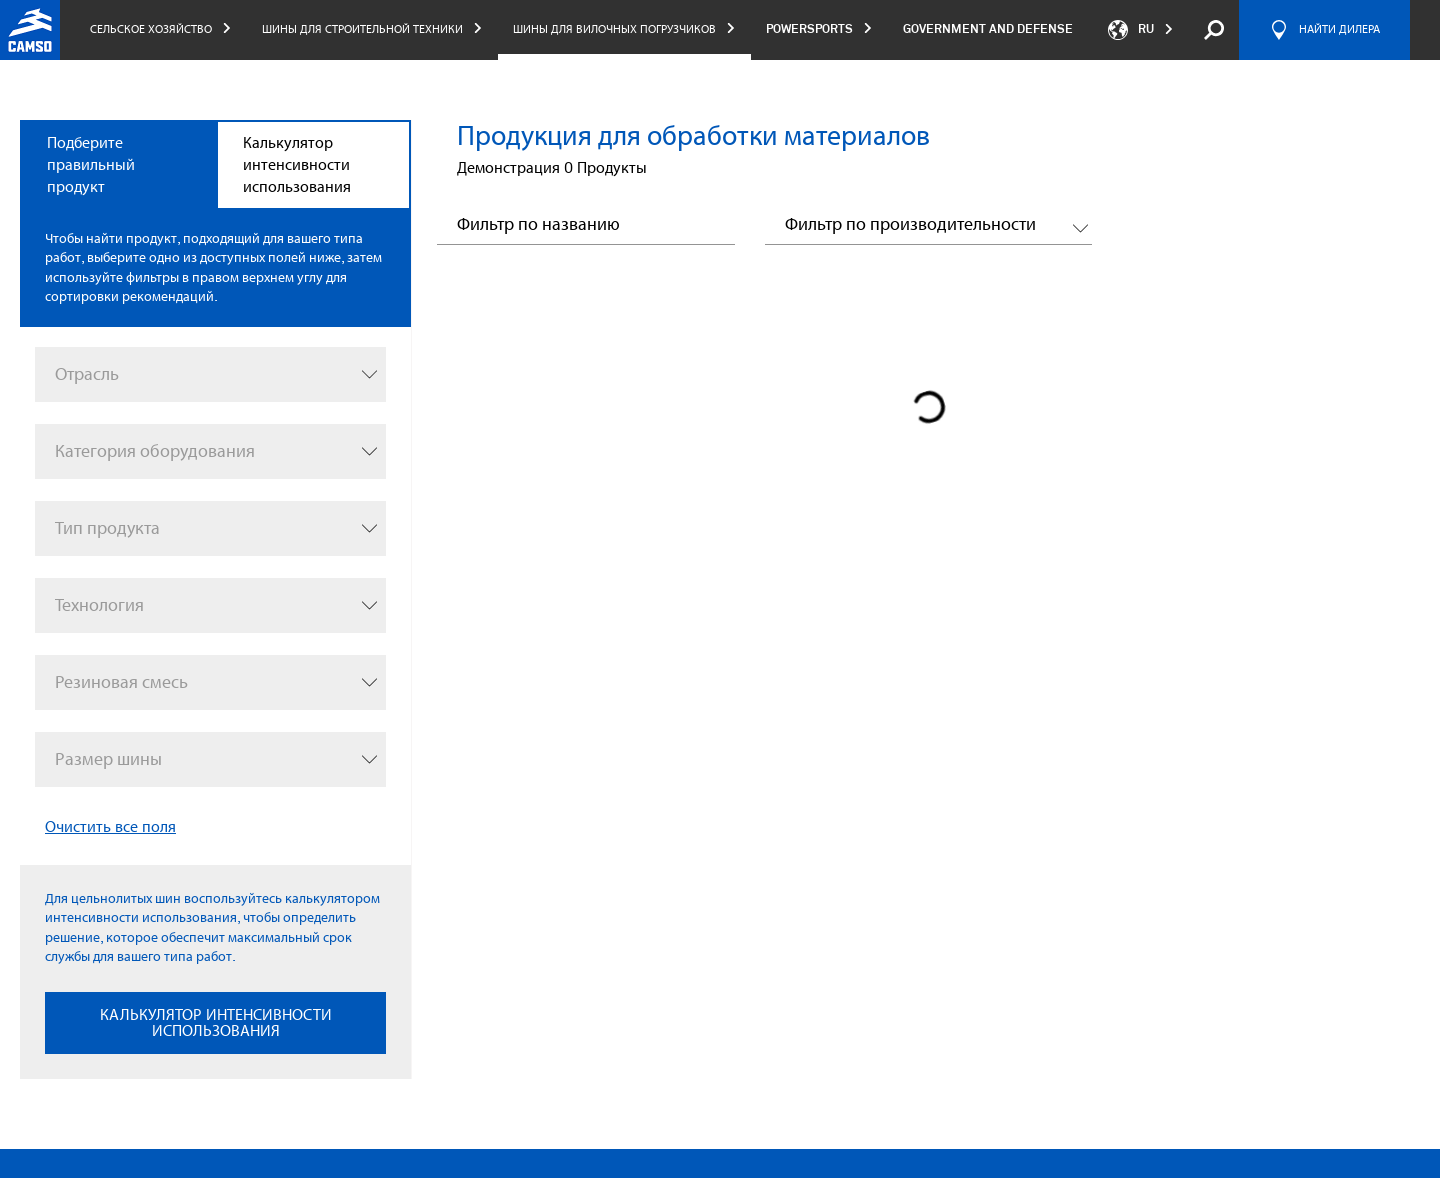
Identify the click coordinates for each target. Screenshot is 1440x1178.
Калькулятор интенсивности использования (297, 165)
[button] (929, 228)
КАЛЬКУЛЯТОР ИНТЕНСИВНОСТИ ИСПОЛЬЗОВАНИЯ (216, 1023)
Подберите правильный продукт (91, 165)
